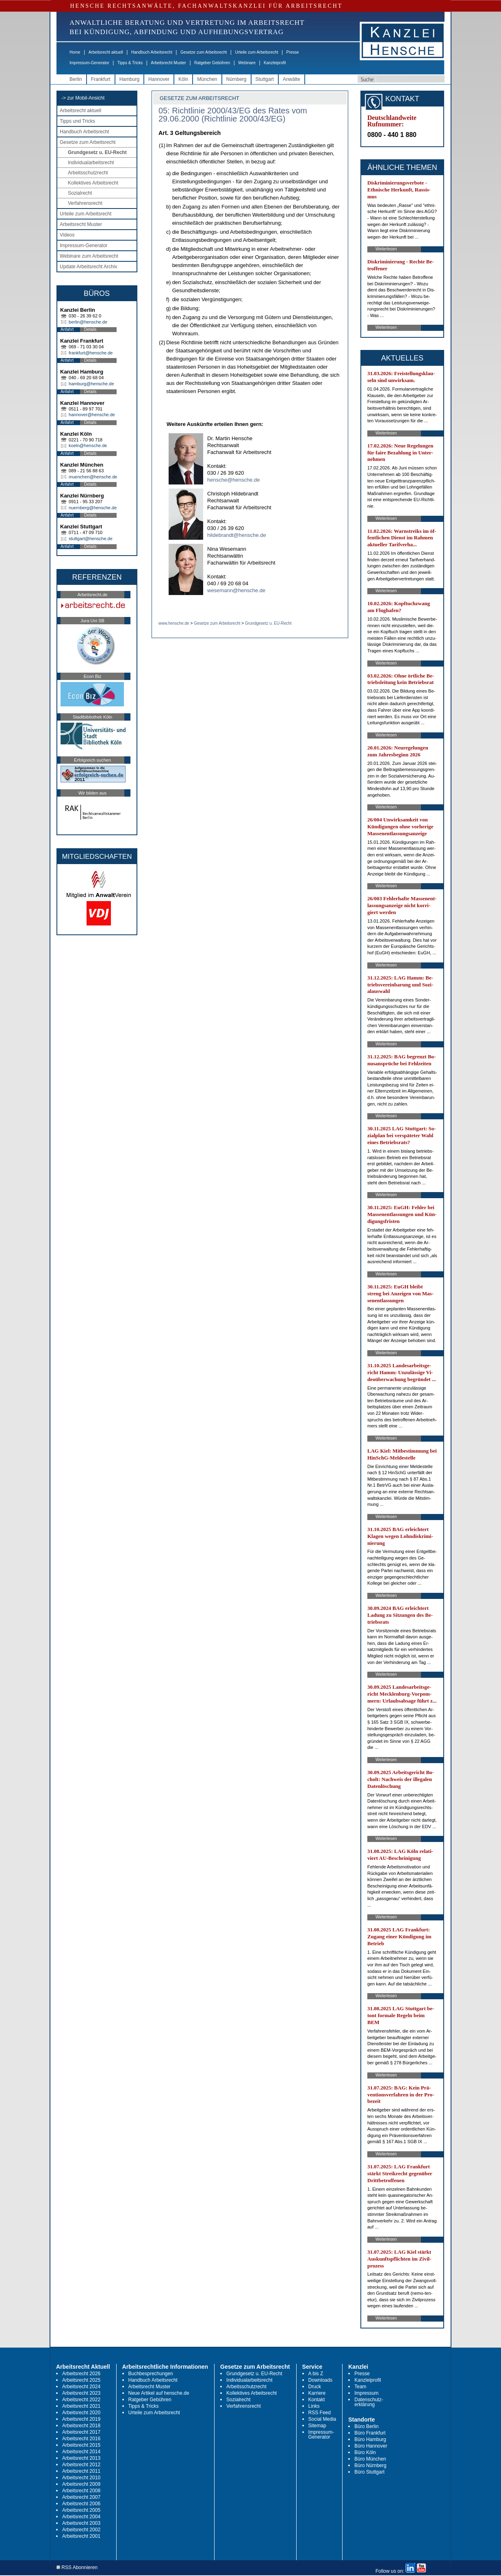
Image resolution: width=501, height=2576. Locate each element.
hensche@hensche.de (233, 480)
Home (74, 52)
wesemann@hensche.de (236, 590)
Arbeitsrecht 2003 (81, 2523)
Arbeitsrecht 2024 (81, 2386)
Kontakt (316, 2399)
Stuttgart (265, 79)
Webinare (247, 63)
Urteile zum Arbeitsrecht (256, 52)
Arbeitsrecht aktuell (106, 52)
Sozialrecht (80, 193)
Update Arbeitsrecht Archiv (88, 266)
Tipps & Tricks (130, 63)
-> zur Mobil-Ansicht (82, 98)
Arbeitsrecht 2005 (81, 2510)
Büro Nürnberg (370, 2465)
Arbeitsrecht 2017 (81, 2432)
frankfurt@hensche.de (91, 352)
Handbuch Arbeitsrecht (151, 52)
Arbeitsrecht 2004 (81, 2517)
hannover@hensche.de (92, 414)
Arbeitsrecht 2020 (81, 2412)
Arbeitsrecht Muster (168, 63)
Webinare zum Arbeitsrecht (89, 256)
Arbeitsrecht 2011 (81, 2471)
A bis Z (315, 2373)
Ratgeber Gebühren (212, 63)
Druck (314, 2386)
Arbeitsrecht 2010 (81, 2477)
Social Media (322, 2419)
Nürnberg (236, 79)
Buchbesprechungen (150, 2373)
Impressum (366, 2393)
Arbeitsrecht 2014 (81, 2451)
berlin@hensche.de (88, 321)
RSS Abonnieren (77, 2567)
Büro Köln (365, 2452)
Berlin (75, 79)
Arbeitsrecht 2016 (81, 2438)
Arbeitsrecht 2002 (81, 2530)
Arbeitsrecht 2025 (81, 2380)
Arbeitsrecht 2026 (81, 2373)
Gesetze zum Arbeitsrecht (203, 52)
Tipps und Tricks (77, 121)
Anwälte (291, 79)
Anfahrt (67, 329)
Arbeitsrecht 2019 (81, 2419)
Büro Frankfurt (370, 2433)
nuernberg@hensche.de (93, 507)
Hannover (158, 79)
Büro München (370, 2459)
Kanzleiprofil (275, 63)
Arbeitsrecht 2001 (81, 2536)
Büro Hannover (370, 2446)
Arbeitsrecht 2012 (81, 2464)
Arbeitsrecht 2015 (81, 2445)
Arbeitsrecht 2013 (81, 2458)
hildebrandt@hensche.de (236, 535)
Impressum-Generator (89, 63)
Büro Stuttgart (369, 2472)
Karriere (317, 2393)
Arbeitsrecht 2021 (81, 2406)
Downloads (320, 2380)
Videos (67, 235)
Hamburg (129, 79)
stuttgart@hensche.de (91, 538)
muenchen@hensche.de (93, 476)
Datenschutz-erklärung (368, 2402)
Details (90, 329)
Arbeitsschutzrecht (88, 173)
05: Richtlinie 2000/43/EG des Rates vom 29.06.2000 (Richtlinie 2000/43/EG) (232, 114)
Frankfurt (101, 79)
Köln (183, 79)
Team (360, 2386)
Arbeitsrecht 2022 (81, 2399)
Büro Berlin (366, 2426)
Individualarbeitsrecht (91, 162)
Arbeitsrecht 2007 (81, 2497)
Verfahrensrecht (85, 203)
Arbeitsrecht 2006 (81, 2503)
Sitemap (317, 2425)
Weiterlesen (386, 249)
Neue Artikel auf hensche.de (158, 2393)
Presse (292, 52)
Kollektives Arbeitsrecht (93, 183)
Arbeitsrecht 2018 (81, 2425)
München (207, 79)
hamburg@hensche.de (91, 383)
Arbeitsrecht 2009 (81, 2484)
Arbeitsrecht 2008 (81, 2490)
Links (314, 2406)
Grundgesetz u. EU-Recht (97, 152)
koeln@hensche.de (88, 445)
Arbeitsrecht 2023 (81, 2393)
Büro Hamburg (370, 2439)
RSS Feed (319, 2412)
